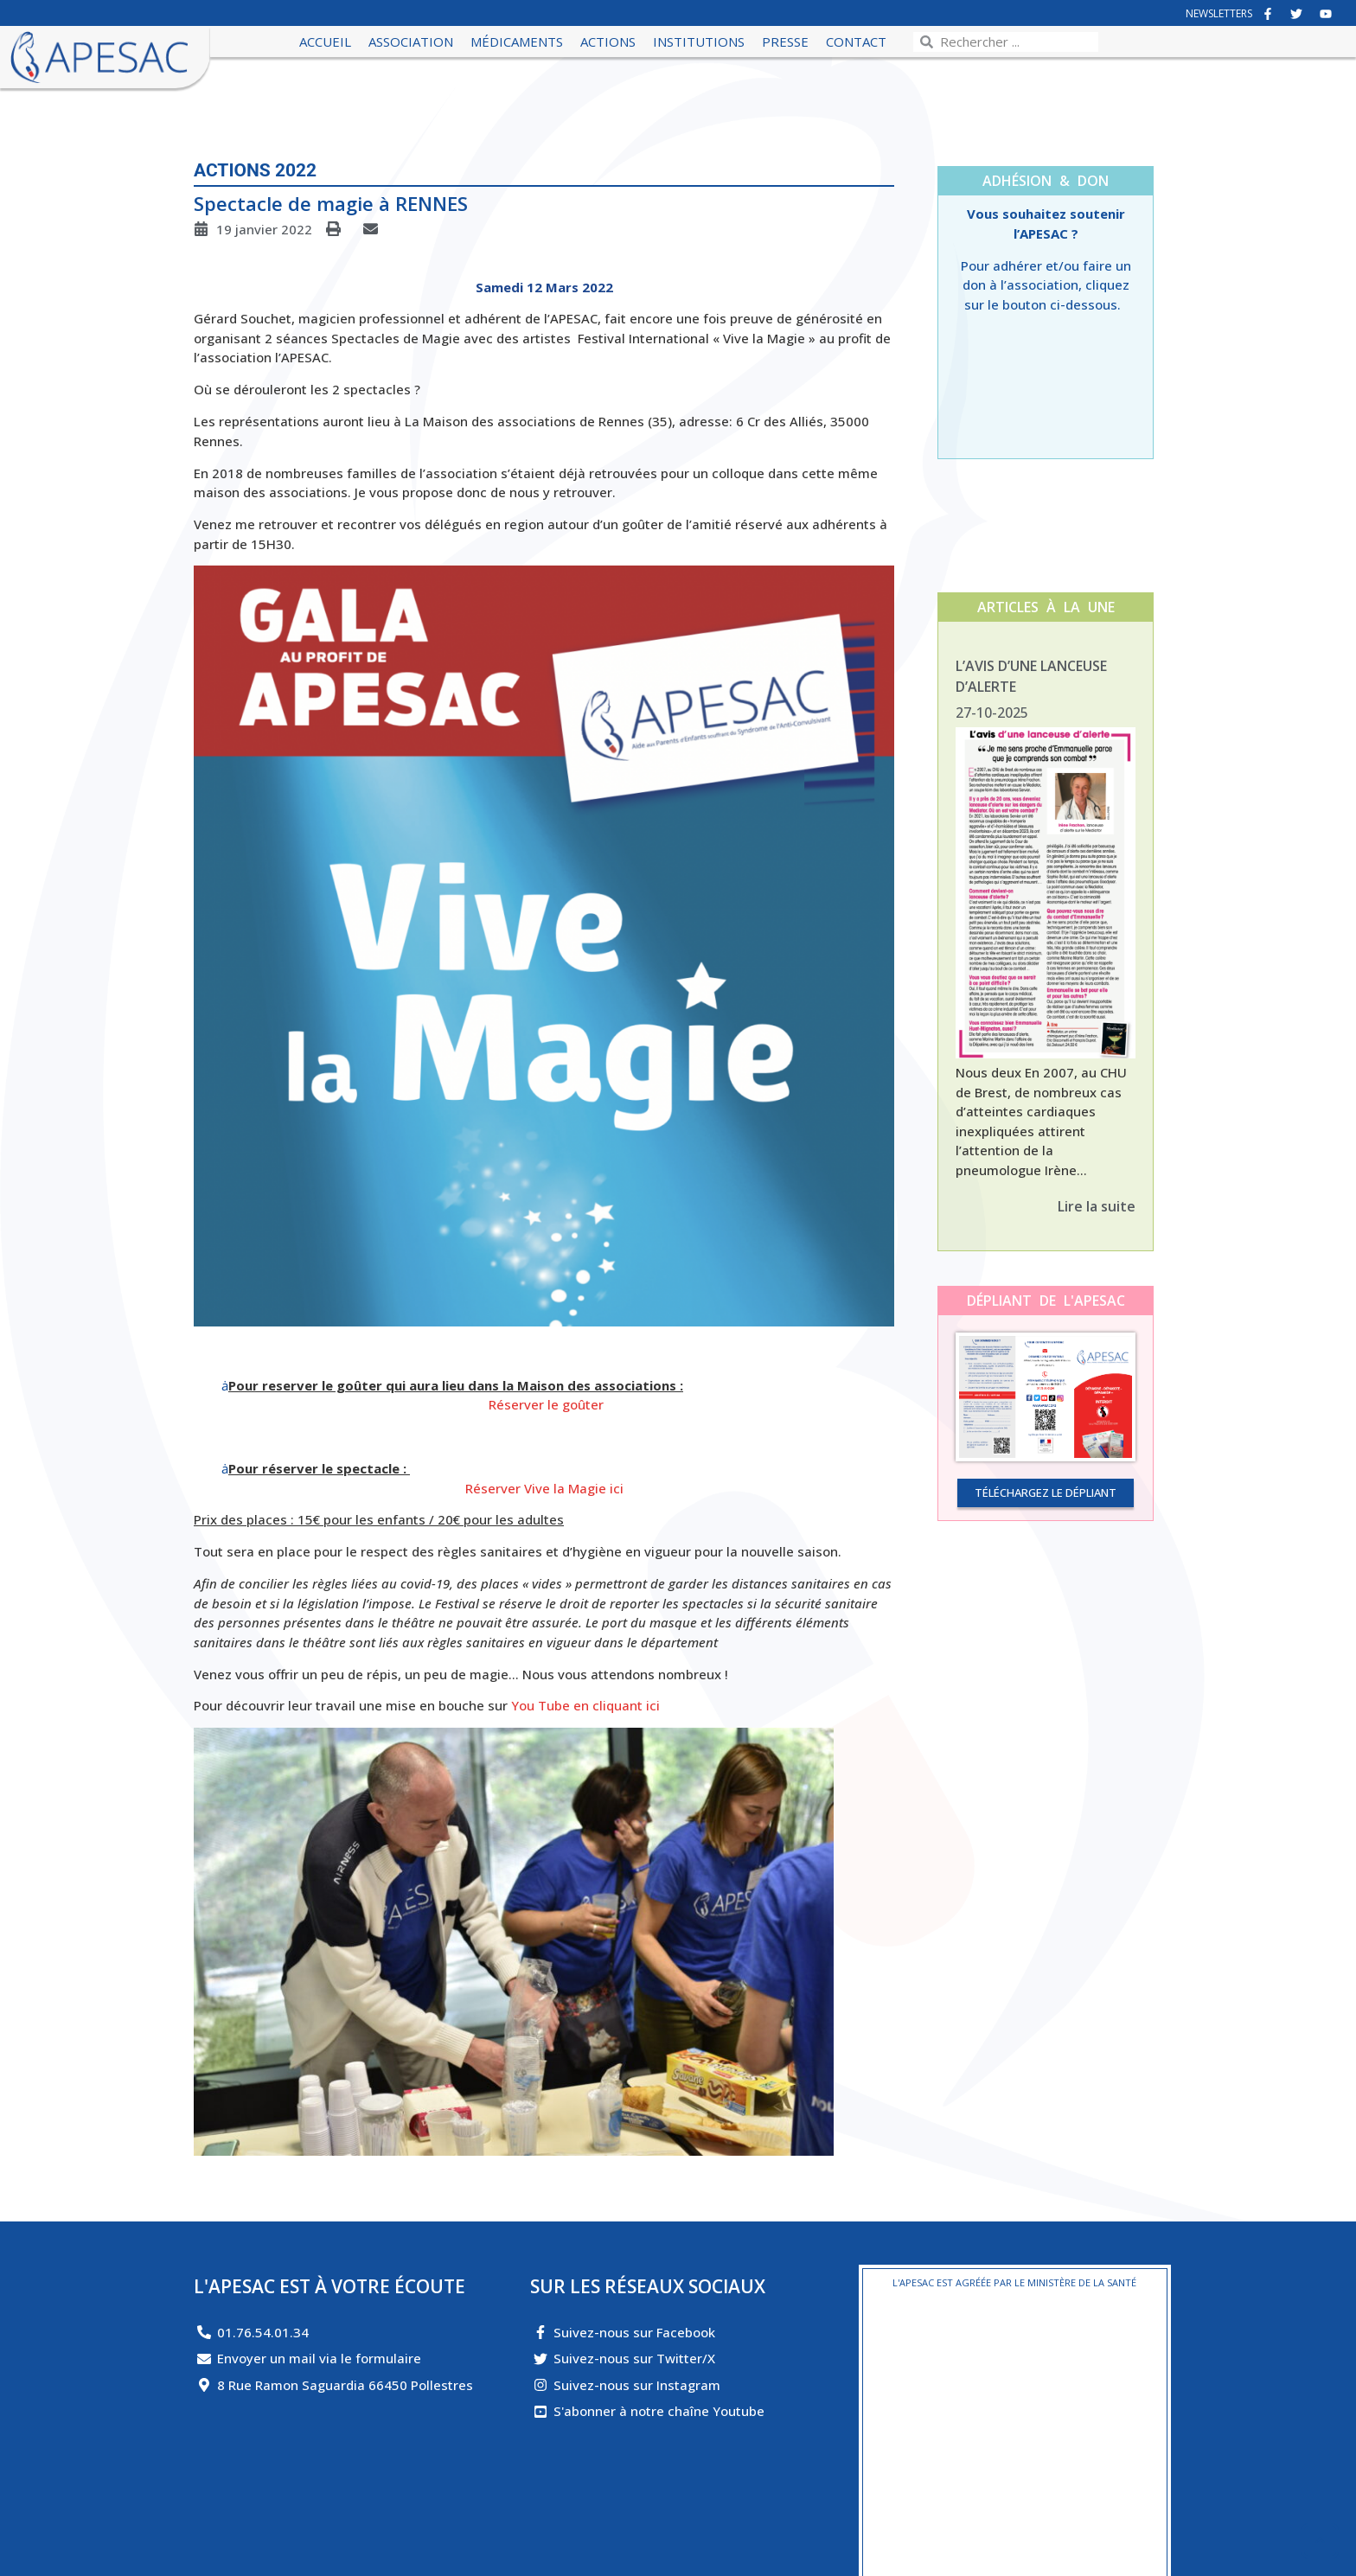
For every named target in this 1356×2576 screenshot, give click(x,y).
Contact (856, 41)
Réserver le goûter (546, 1404)
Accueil (325, 41)
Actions (608, 41)
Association (410, 41)
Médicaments (516, 41)
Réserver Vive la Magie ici (544, 1488)
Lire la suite (1096, 1206)
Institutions (699, 41)
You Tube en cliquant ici (585, 1705)
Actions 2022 (255, 170)
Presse (785, 41)
